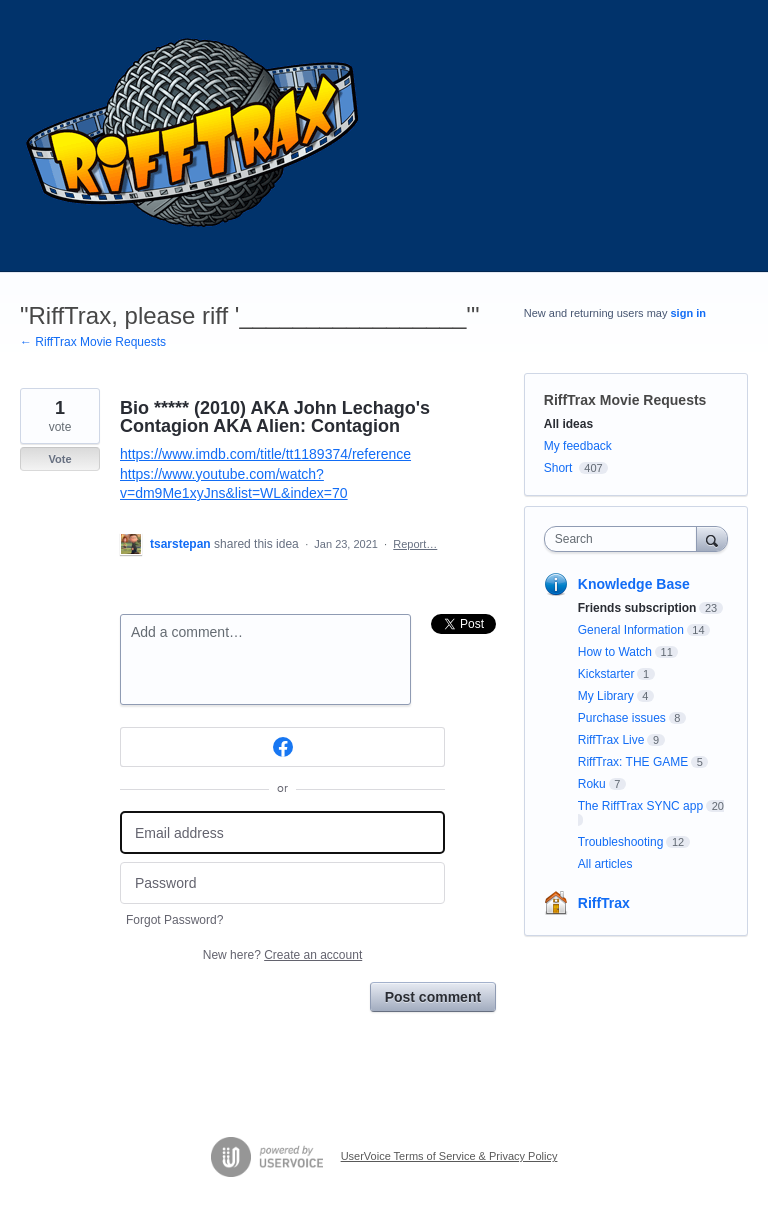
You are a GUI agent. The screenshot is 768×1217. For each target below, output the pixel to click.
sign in (688, 313)
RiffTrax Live (611, 740)
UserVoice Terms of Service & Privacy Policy (449, 1156)
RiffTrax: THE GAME (633, 762)
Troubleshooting (621, 842)
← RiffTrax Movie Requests (93, 342)
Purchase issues (622, 718)
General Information (631, 630)
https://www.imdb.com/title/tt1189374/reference (265, 454)
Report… (415, 544)
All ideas (568, 424)
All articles (605, 864)
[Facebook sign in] (282, 747)
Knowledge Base (634, 584)
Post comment (433, 997)
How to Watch (615, 652)
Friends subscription (637, 608)
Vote (59, 459)
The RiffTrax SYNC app (640, 806)
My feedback (578, 446)
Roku (592, 784)
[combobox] (625, 539)
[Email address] (282, 832)
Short (558, 468)
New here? (282, 955)
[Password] (282, 883)
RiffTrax (604, 903)
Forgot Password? (174, 920)
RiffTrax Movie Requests (625, 400)
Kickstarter (606, 674)
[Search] (712, 538)
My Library (606, 696)
